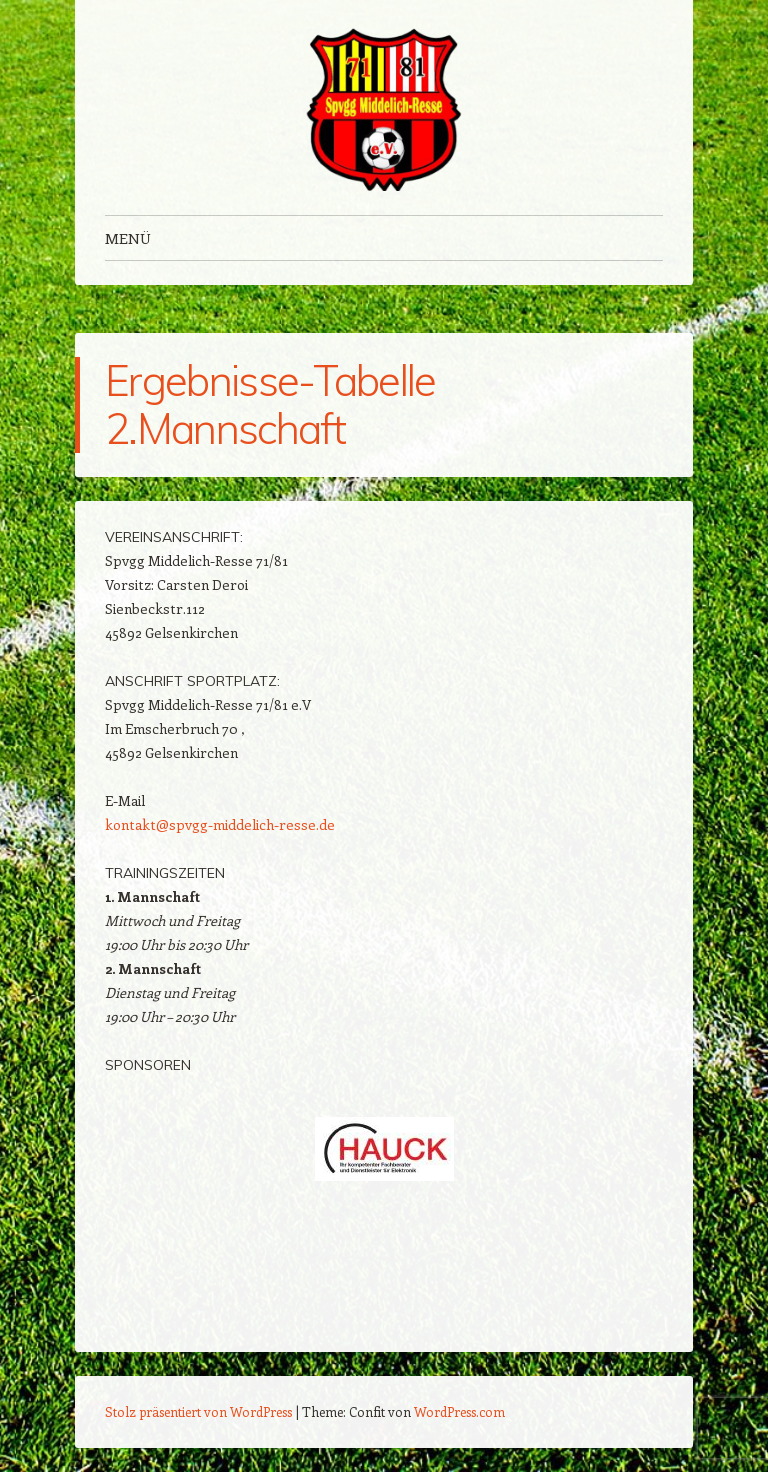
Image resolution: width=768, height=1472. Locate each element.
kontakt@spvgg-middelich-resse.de (220, 824)
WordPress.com (459, 1411)
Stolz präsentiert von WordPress (198, 1411)
